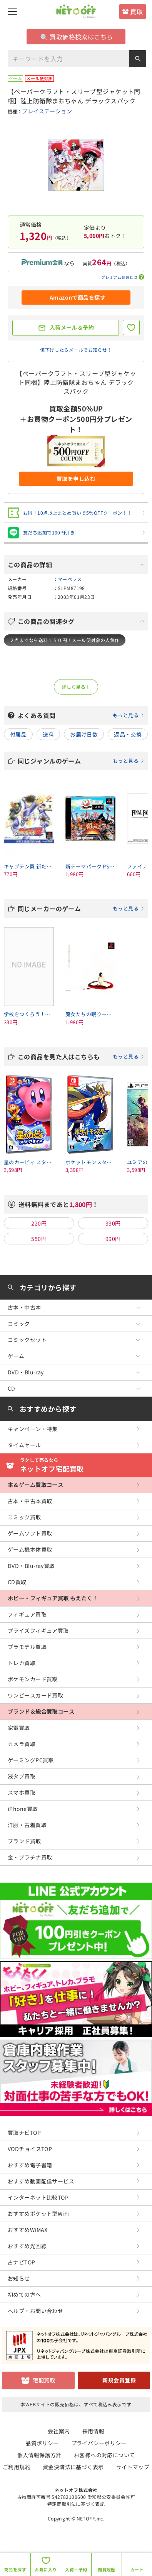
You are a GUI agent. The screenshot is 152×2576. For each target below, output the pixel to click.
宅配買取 (44, 2380)
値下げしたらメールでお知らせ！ (76, 349)
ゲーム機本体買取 (30, 1549)
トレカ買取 (21, 1663)
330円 (113, 1223)
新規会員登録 (119, 2380)
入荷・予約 (76, 2569)
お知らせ (19, 2278)
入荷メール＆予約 (72, 327)
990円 (113, 1238)
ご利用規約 (16, 2467)
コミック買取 (24, 1517)
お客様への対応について (104, 2455)
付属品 (18, 734)
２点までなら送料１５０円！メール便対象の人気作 (65, 640)
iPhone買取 (23, 1808)
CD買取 (17, 1582)
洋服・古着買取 (27, 1825)
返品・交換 (128, 734)
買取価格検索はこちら (76, 36)
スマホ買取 (21, 1792)
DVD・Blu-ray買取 (31, 1566)
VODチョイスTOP (30, 2149)
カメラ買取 (21, 1744)
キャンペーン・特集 (33, 1429)
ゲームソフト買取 (30, 1533)
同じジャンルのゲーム (81, 760)
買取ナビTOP (24, 2132)
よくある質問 (81, 715)
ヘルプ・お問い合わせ (35, 2311)
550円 (39, 1238)
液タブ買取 (21, 1776)
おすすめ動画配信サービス (41, 2181)
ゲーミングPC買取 (31, 1760)
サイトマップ (133, 2467)
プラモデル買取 (27, 1646)
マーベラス (70, 579)
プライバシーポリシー (99, 2443)
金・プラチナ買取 (30, 1857)
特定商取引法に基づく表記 (76, 2503)
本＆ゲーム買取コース (35, 1485)
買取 (136, 11)
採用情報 (93, 2431)
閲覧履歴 (106, 2569)
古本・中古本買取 (30, 1501)
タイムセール (24, 1445)
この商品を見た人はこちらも (81, 1056)
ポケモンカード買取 (33, 1679)
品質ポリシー (42, 2443)
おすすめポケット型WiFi (38, 2213)
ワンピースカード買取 (35, 1695)
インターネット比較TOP (38, 2197)
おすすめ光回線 (27, 2246)
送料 (48, 734)
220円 (39, 1223)
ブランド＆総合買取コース (41, 1711)
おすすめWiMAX (28, 2230)
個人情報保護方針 (39, 2455)
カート (137, 2569)
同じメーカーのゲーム (81, 908)
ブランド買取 (24, 1841)
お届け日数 (84, 734)
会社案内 (59, 2431)
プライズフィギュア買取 (38, 1630)
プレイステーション (47, 111)
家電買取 (19, 1727)
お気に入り (46, 2569)
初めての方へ (24, 2294)
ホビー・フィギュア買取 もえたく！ (53, 1598)
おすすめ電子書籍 (30, 2165)
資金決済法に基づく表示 (73, 2467)
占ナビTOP (21, 2262)
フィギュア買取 (27, 1614)
